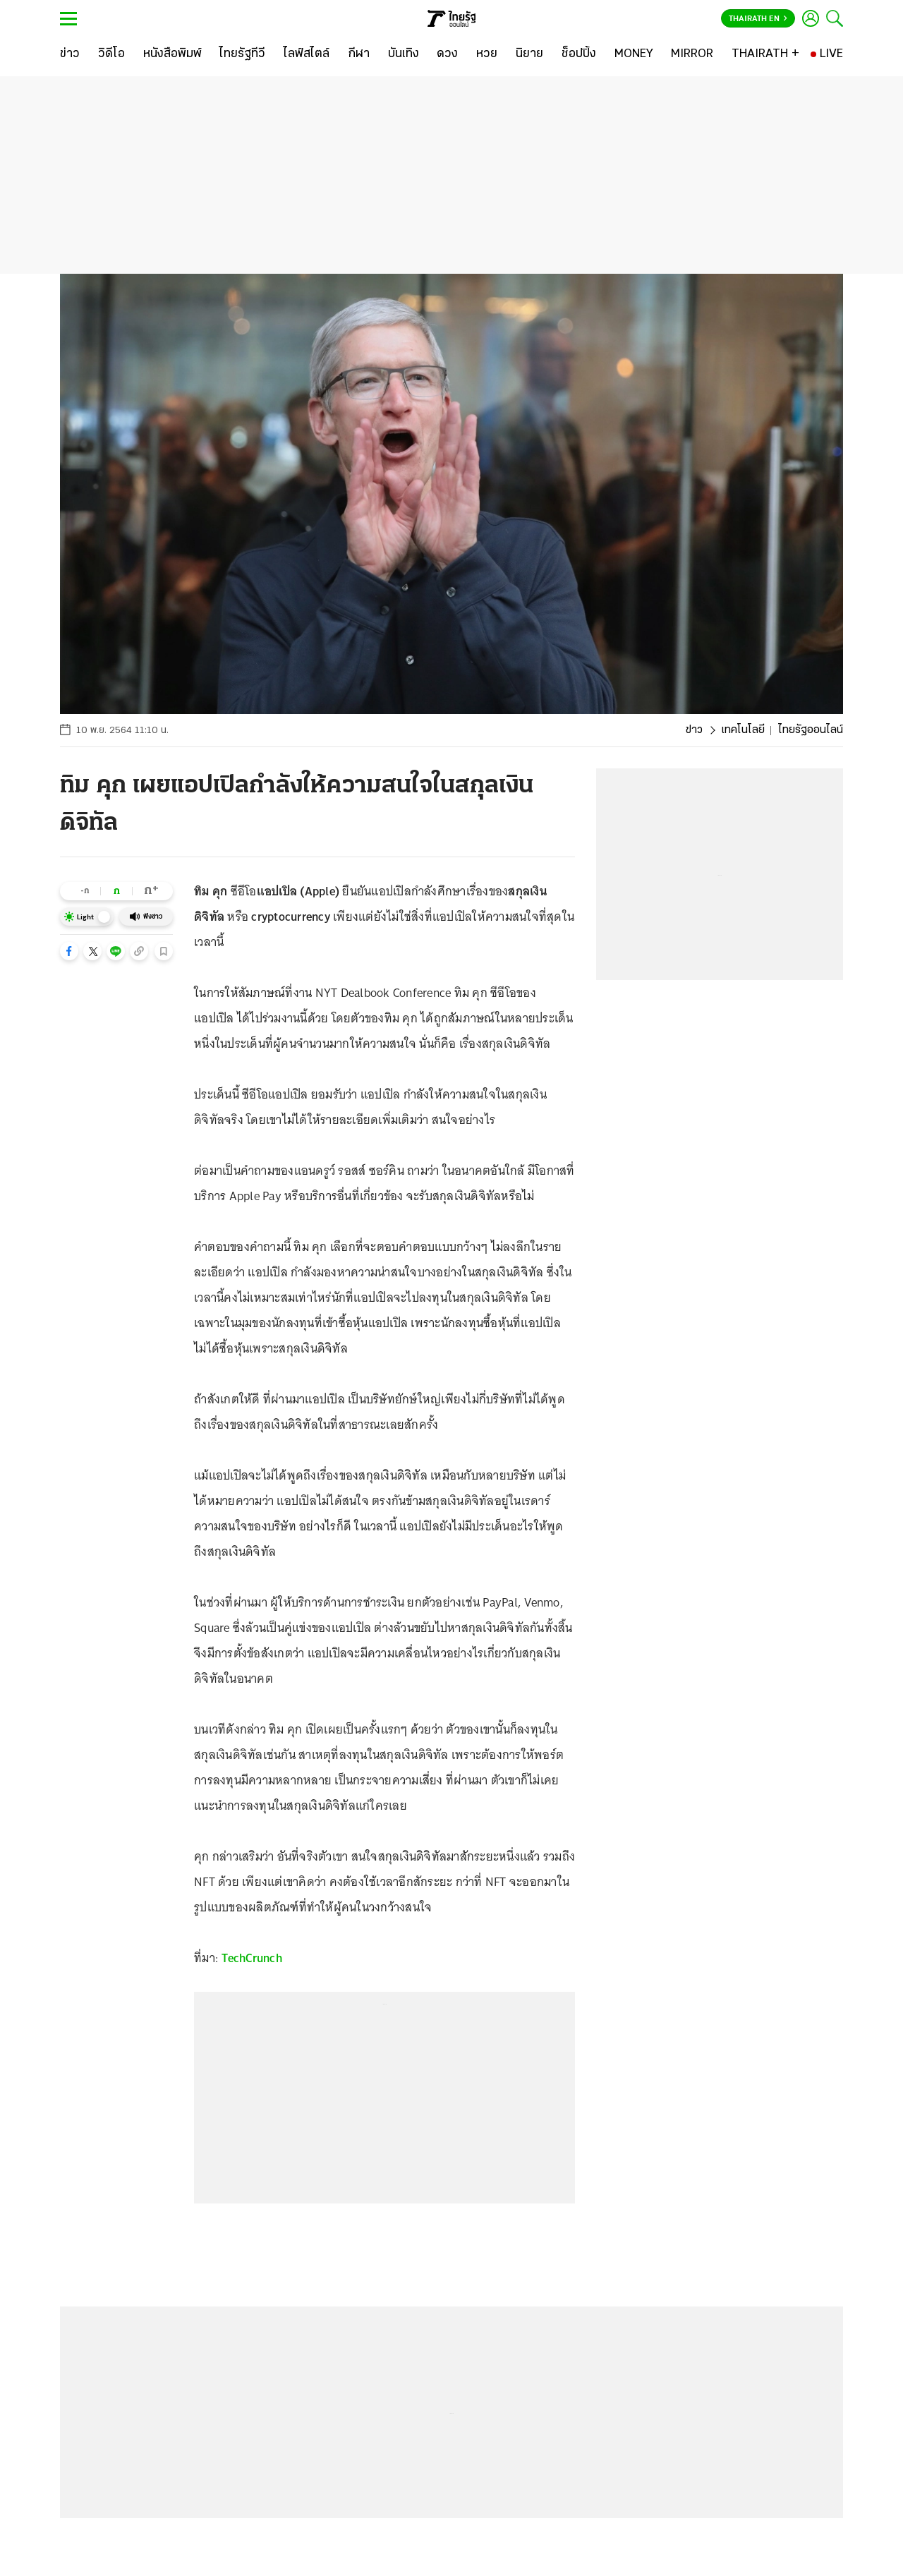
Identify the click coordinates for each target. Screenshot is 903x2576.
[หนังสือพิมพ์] (172, 54)
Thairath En (758, 19)
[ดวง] (447, 54)
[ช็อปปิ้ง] (579, 54)
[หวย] (486, 54)
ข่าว (694, 730)
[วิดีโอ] (111, 54)
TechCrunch (252, 1958)
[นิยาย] (529, 54)
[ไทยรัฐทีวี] (242, 54)
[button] (69, 951)
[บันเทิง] (403, 54)
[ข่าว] (70, 54)
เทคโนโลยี (743, 730)
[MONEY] (633, 54)
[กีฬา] (359, 54)
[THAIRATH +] (765, 54)
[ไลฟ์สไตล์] (306, 54)
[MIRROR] (692, 54)
